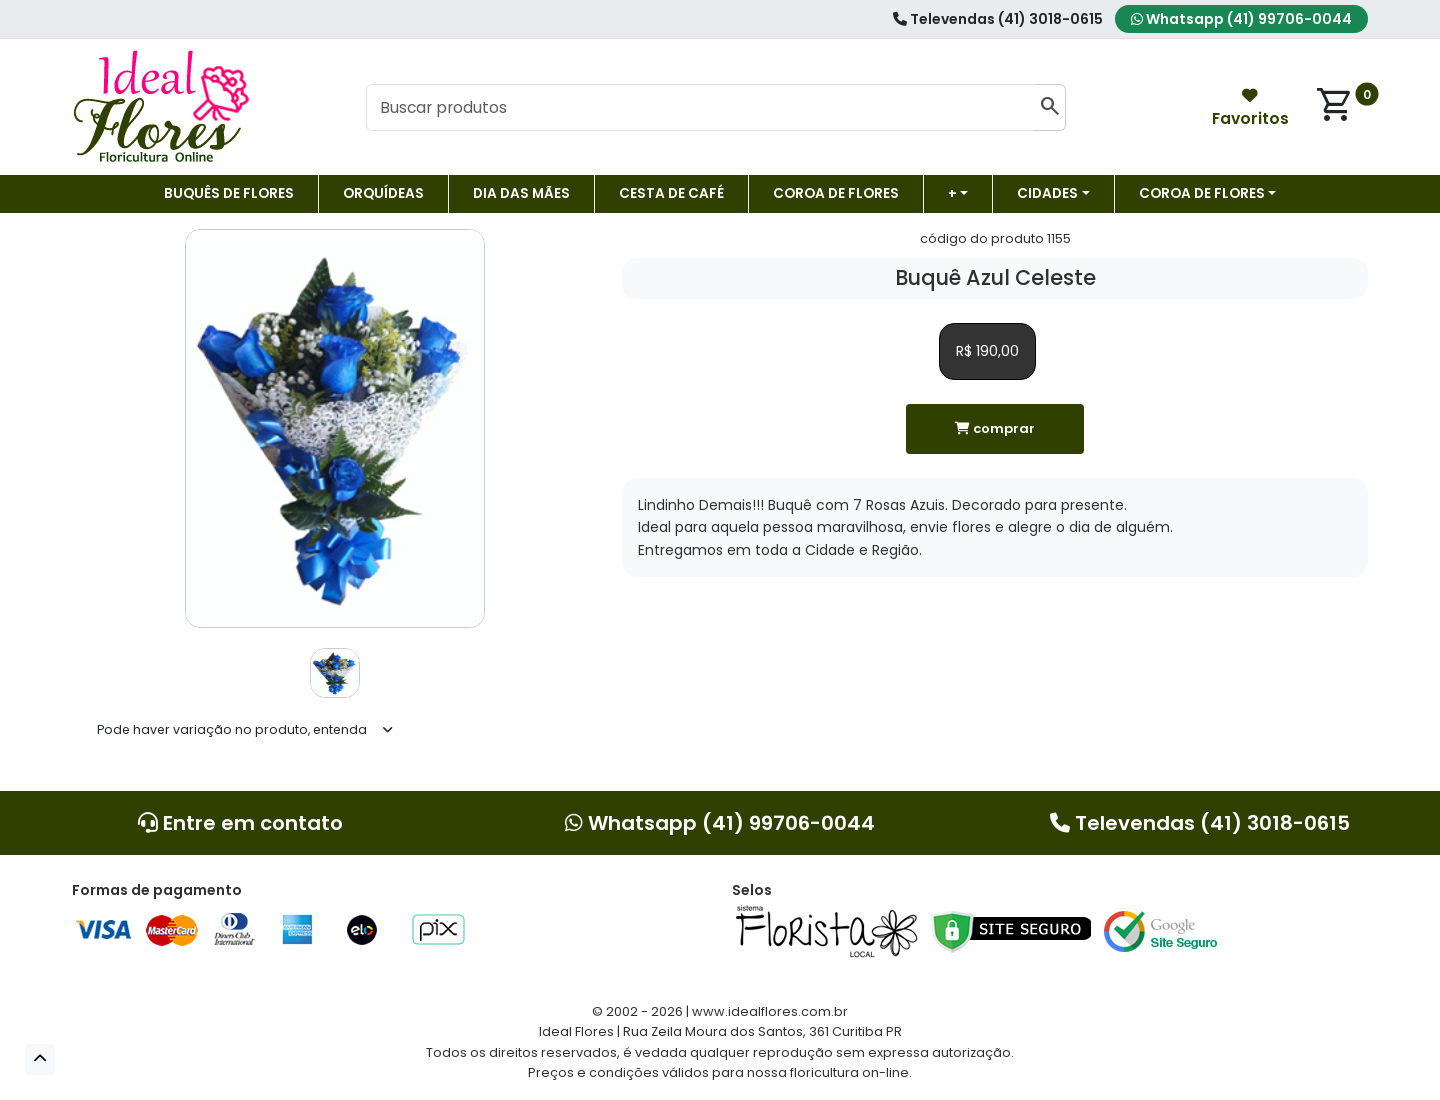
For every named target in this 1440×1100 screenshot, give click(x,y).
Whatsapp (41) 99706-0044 (1241, 19)
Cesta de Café (671, 193)
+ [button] (952, 193)
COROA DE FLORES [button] (1202, 193)
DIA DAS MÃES (521, 193)
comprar (995, 428)
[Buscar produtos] (700, 108)
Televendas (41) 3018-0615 (998, 19)
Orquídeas (383, 193)
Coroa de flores (836, 193)
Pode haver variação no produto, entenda (232, 729)
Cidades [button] (1047, 193)
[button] (40, 1059)
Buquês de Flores (229, 193)
